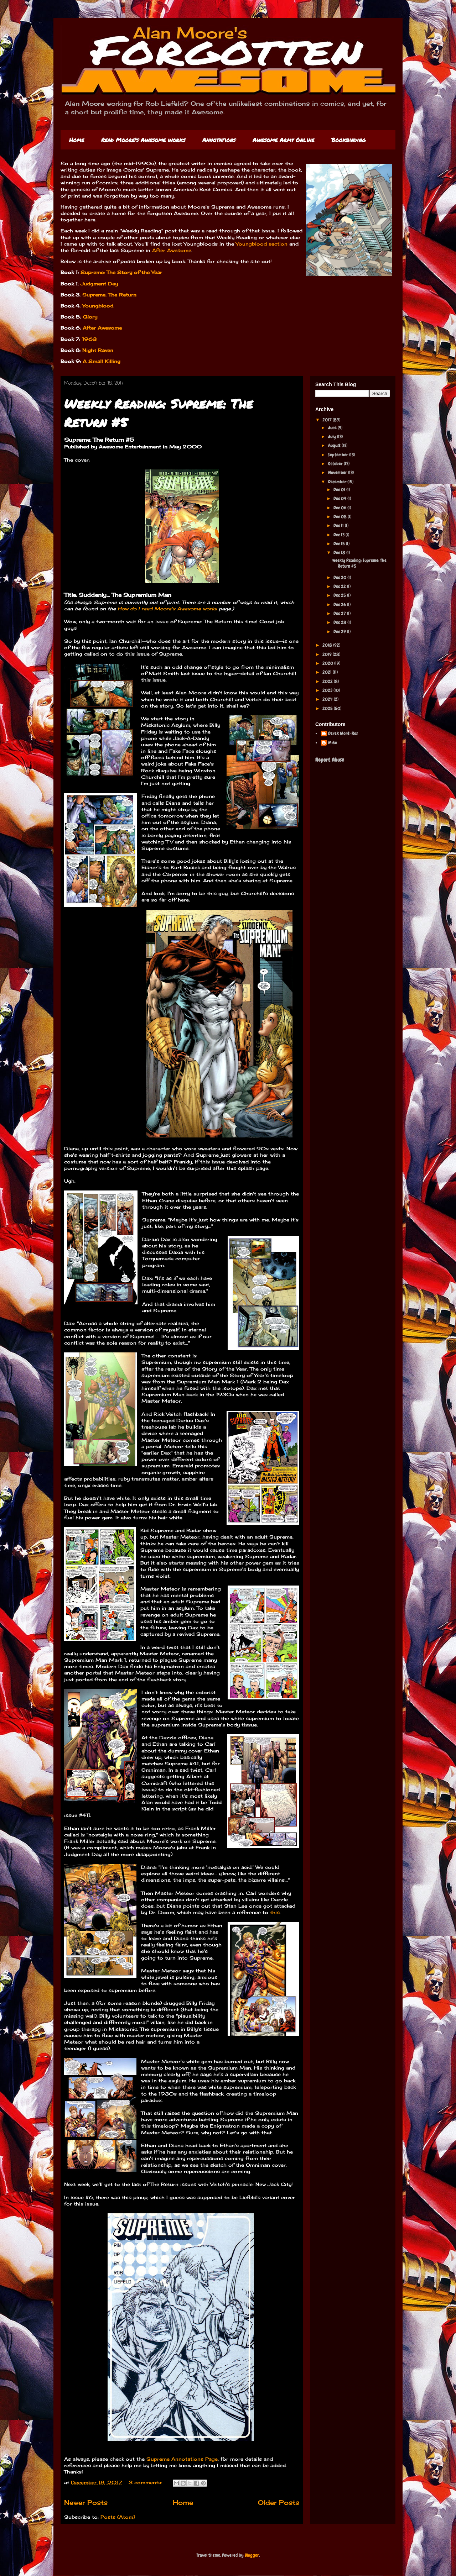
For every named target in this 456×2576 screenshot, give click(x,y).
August (335, 445)
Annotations (218, 140)
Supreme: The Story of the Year (121, 272)
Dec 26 (340, 604)
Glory (90, 317)
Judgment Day (99, 283)
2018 (327, 645)
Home (76, 140)
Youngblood (97, 306)
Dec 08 (340, 517)
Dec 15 (339, 544)
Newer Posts (86, 2502)
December (337, 482)
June (333, 428)
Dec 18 (339, 553)
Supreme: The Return (108, 295)
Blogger (252, 2555)
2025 (328, 708)
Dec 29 (340, 632)
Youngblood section (261, 244)
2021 (327, 672)
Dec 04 (340, 498)
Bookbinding (348, 140)
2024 (328, 699)
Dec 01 (339, 490)
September (338, 455)
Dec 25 (340, 595)
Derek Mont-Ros (343, 733)
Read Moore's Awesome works (143, 140)
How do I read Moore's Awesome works (167, 608)
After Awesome (171, 250)
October (336, 464)
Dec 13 (339, 535)
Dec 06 (340, 508)
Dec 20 (340, 577)
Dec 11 (339, 525)
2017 (327, 420)
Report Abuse (329, 759)
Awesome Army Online (283, 140)
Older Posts (278, 2502)
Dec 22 (340, 586)
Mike (332, 743)
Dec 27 (340, 613)
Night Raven (97, 350)
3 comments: (146, 2482)
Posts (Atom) (117, 2517)
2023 (327, 690)
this (275, 1912)
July (332, 436)
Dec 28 (340, 622)
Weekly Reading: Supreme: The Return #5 (359, 563)
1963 (89, 339)
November (338, 472)
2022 (328, 681)
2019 (327, 654)
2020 (328, 663)
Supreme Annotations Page (182, 2459)
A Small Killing (101, 361)
